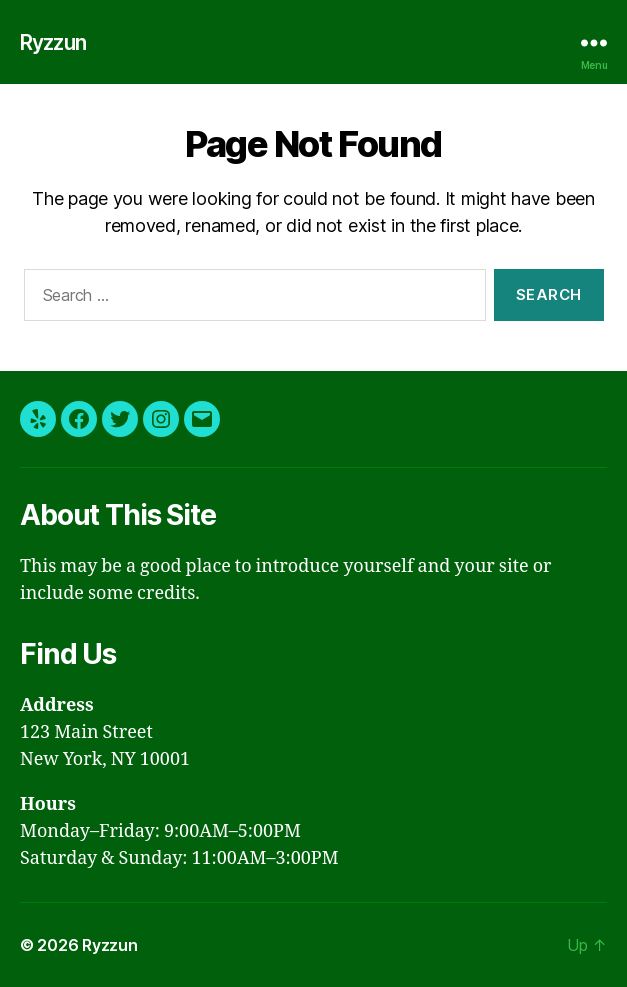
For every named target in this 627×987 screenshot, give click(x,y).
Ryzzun (54, 42)
